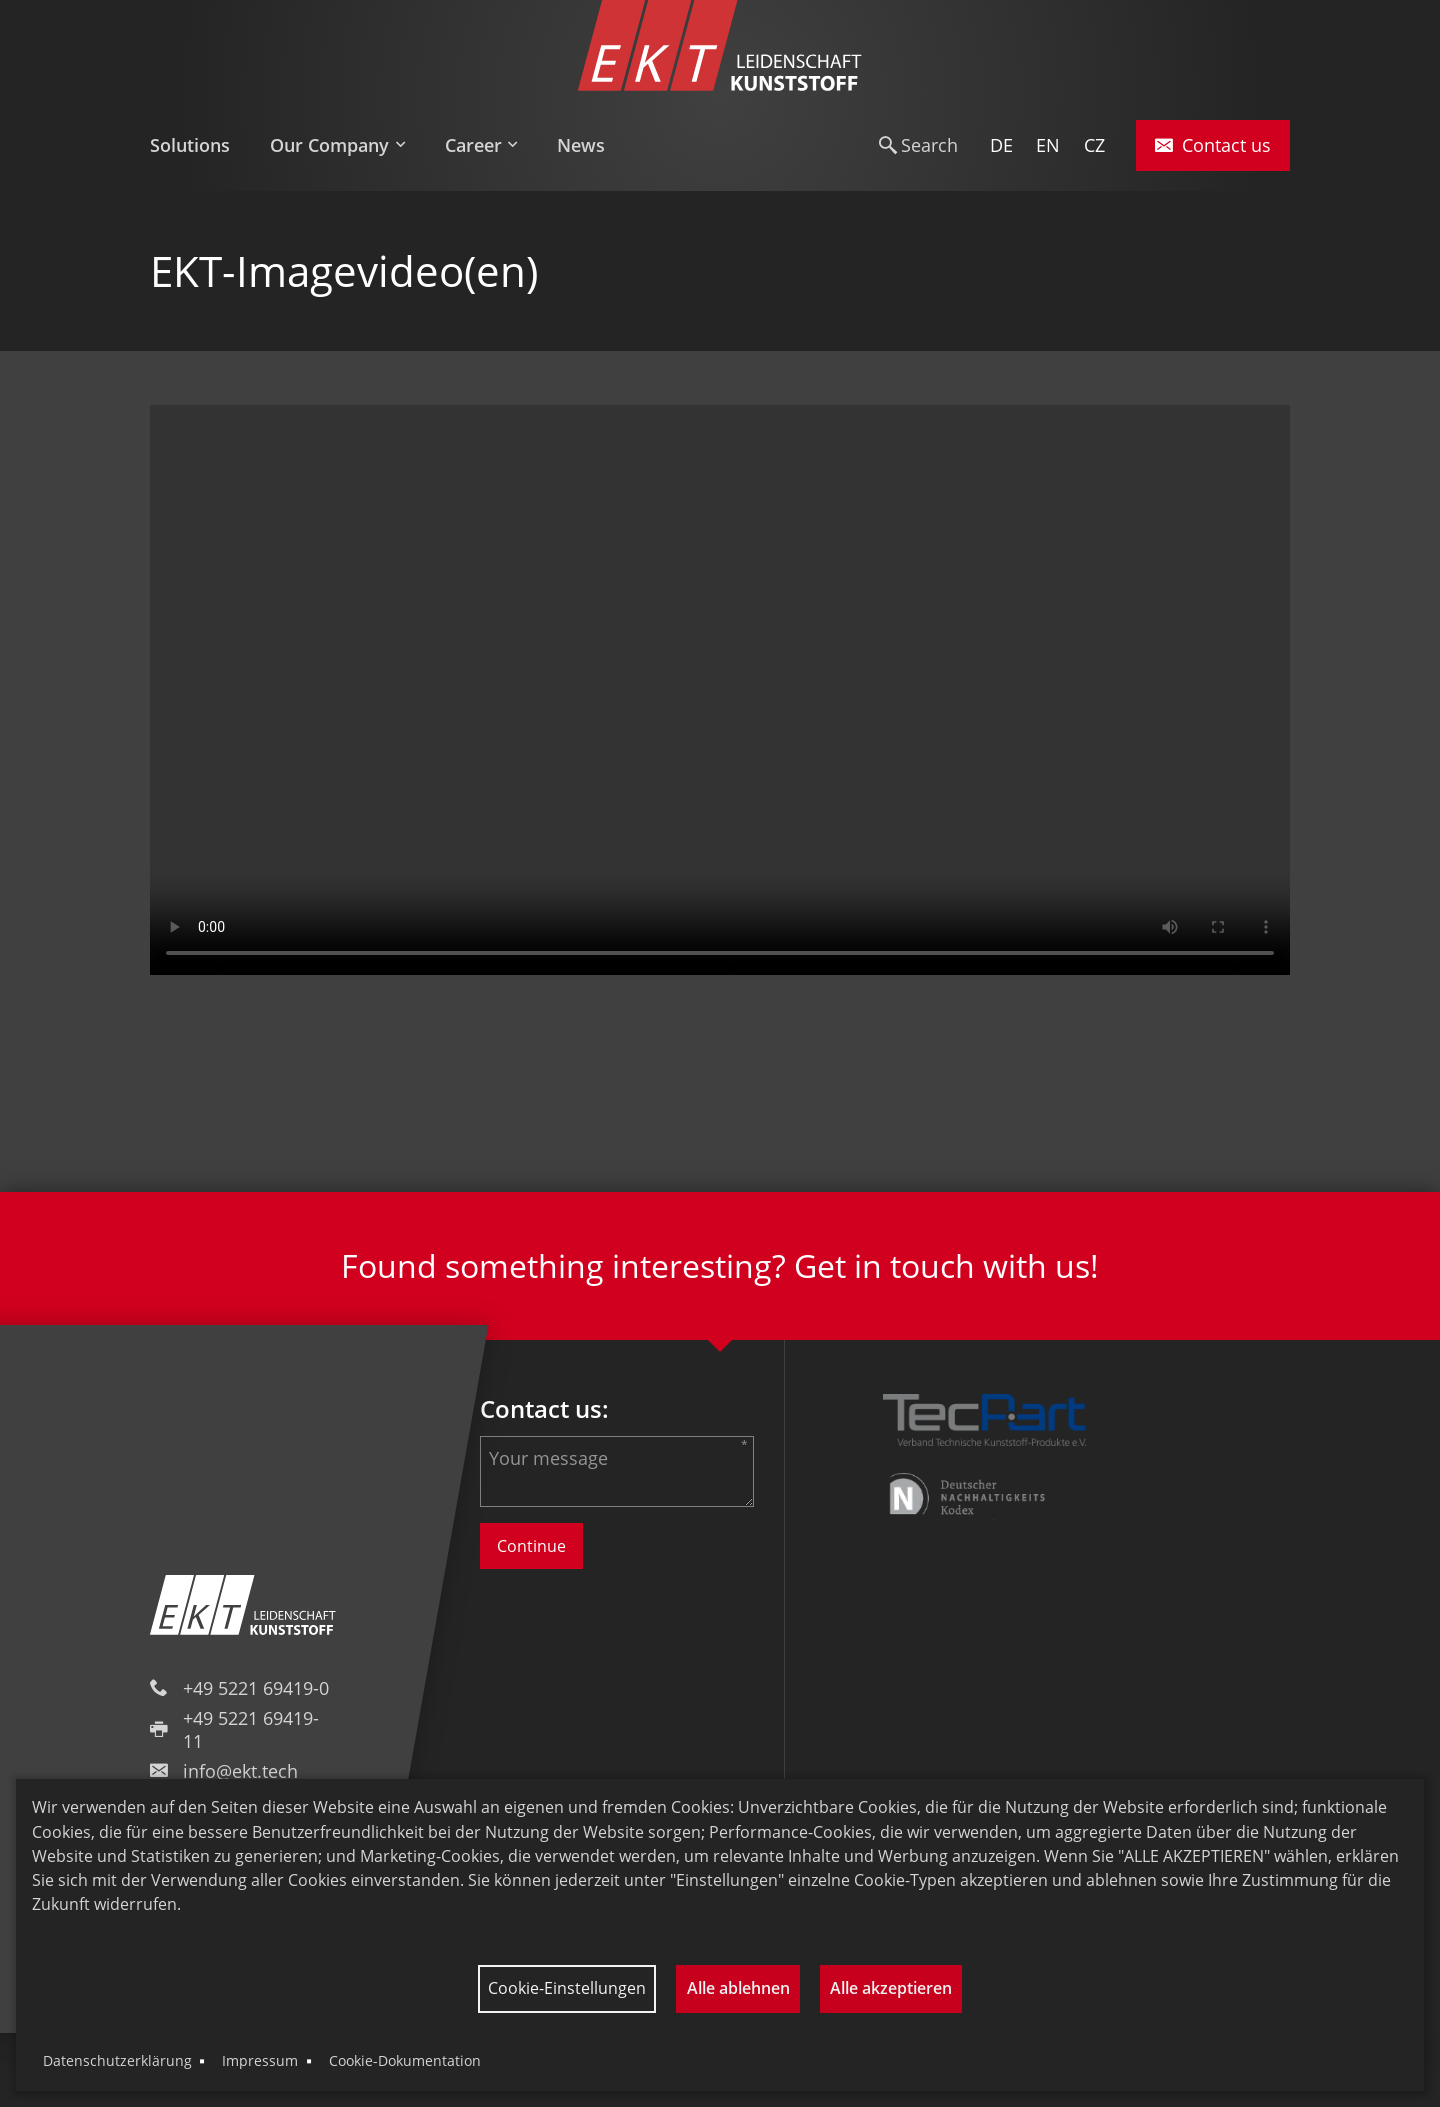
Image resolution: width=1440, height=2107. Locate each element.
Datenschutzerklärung (117, 2060)
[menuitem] (200, 146)
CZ (1094, 145)
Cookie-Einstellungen (567, 1988)
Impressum (260, 2060)
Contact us (1213, 145)
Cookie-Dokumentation (405, 2060)
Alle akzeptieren (891, 1988)
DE (1001, 145)
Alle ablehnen (738, 1988)
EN (1048, 145)
